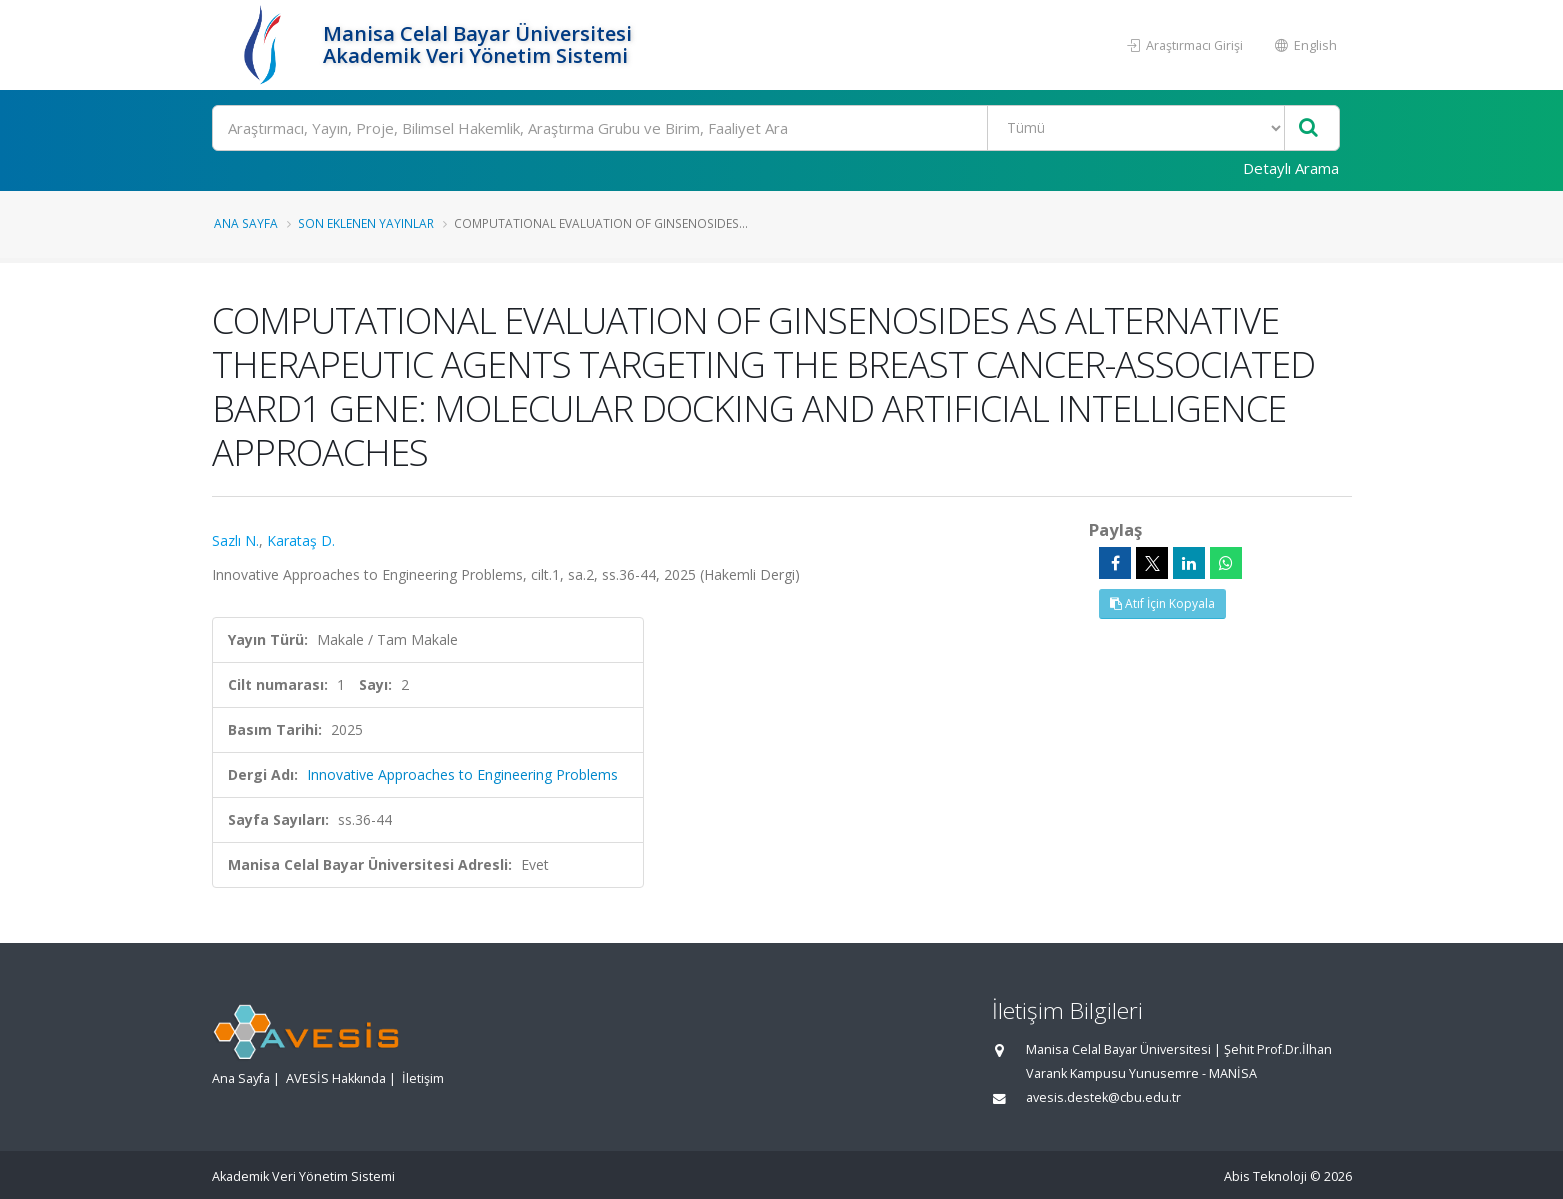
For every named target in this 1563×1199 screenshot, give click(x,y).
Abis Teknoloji (1265, 1176)
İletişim (423, 1078)
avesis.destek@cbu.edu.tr (1103, 1097)
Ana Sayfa (246, 223)
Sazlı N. (235, 540)
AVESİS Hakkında (336, 1078)
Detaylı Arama (1291, 168)
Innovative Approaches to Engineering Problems (462, 774)
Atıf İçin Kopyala (1162, 603)
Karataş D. (301, 540)
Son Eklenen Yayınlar (366, 223)
